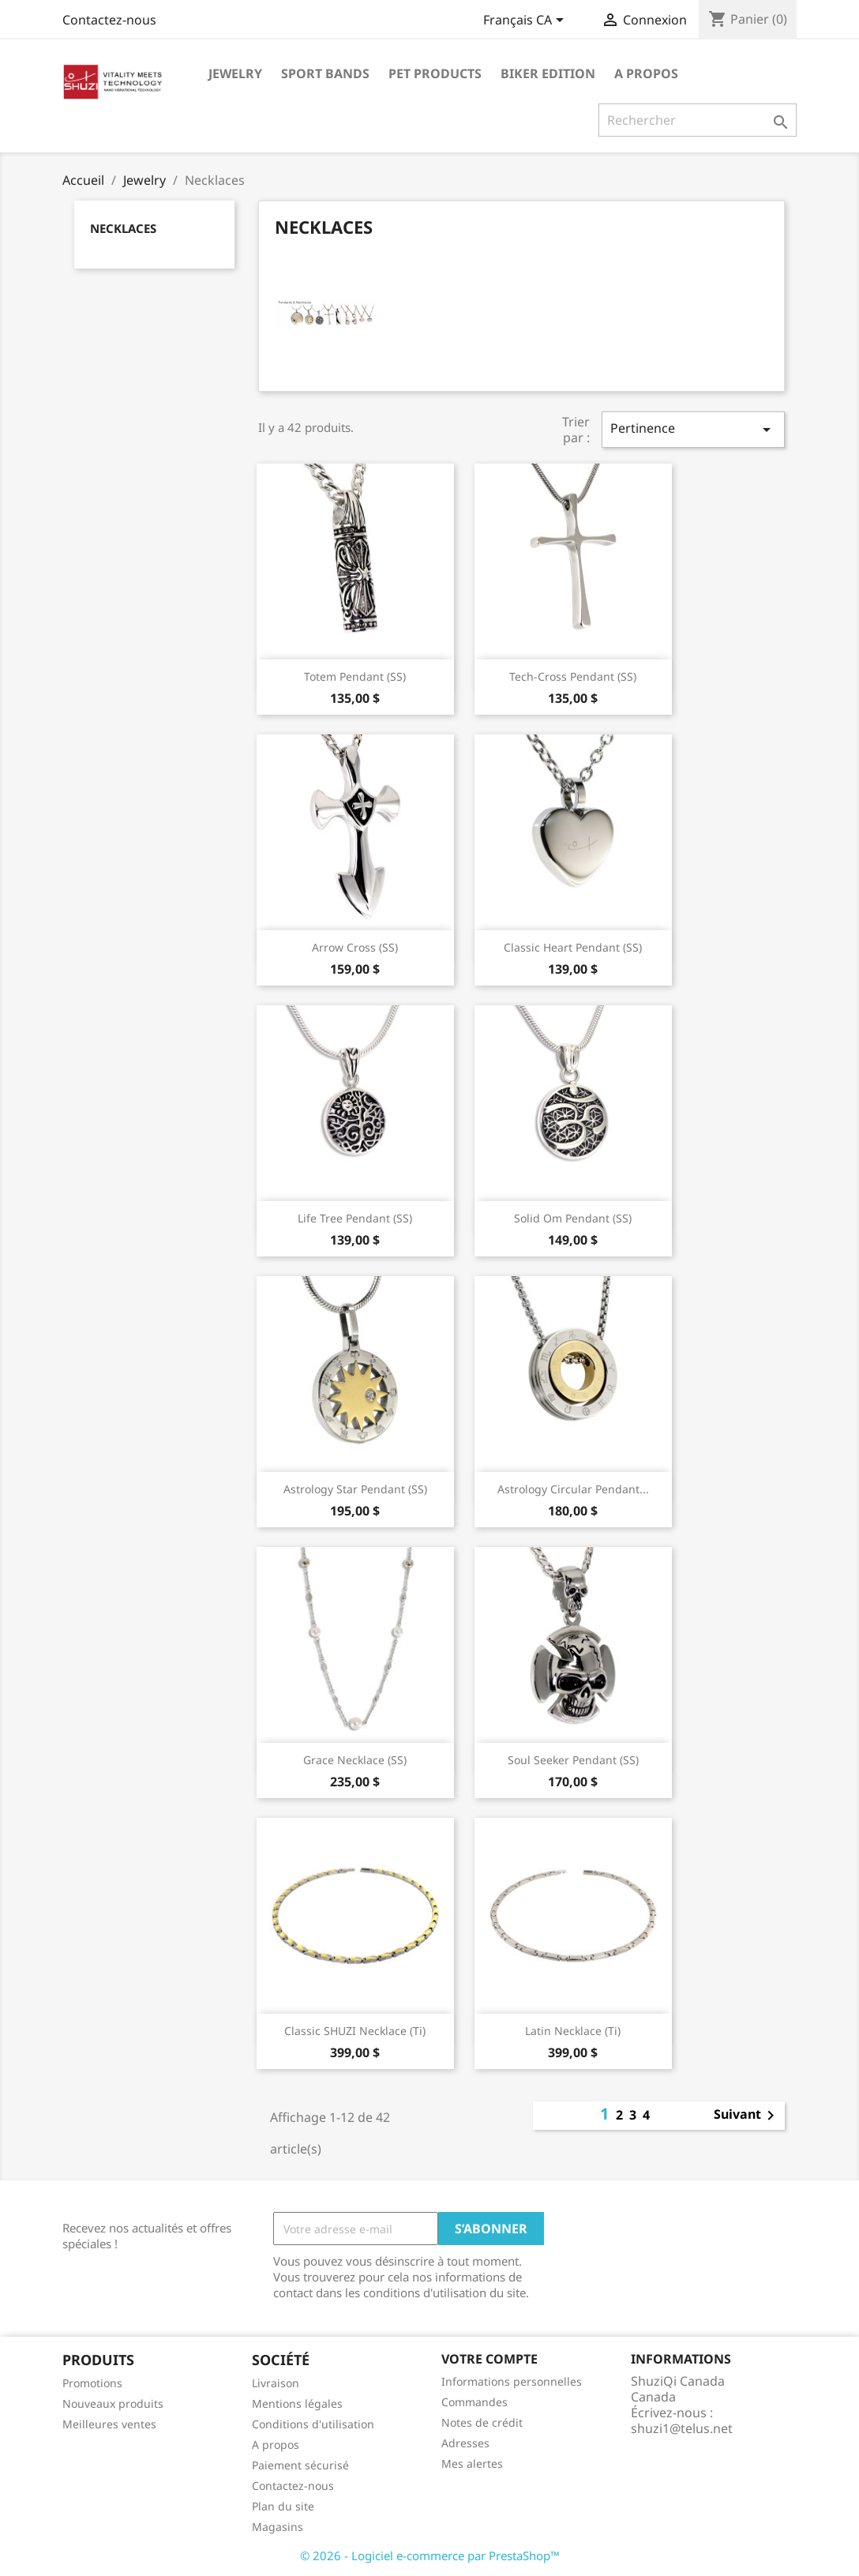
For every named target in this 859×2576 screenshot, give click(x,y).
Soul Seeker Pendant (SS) (573, 1759)
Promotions (92, 2382)
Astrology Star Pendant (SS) (355, 1488)
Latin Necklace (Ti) (573, 2030)
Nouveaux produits (112, 2403)
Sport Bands (325, 73)
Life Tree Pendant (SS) (355, 1218)
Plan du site (283, 2506)
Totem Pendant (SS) (355, 676)
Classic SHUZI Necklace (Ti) (355, 2030)
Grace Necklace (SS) (355, 1759)
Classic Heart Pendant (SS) (573, 947)
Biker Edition (548, 73)
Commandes (474, 2401)
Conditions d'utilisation (313, 2423)
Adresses (465, 2442)
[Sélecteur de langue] (526, 21)
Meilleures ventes (109, 2423)
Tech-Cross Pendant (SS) (572, 676)
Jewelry (235, 73)
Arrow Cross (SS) (355, 947)
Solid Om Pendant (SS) (573, 1218)
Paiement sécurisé (300, 2465)
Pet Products (435, 73)
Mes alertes (472, 2463)
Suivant (747, 2115)
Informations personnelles (511, 2381)
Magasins (277, 2526)
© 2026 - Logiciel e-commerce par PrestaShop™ (430, 2555)
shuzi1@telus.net (682, 2428)
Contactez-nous (109, 19)
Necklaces (123, 228)
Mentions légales (297, 2403)
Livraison (275, 2382)
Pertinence (693, 429)
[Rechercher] (697, 120)
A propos (646, 73)
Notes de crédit (482, 2422)
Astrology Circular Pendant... (573, 1488)
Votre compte (489, 2359)
